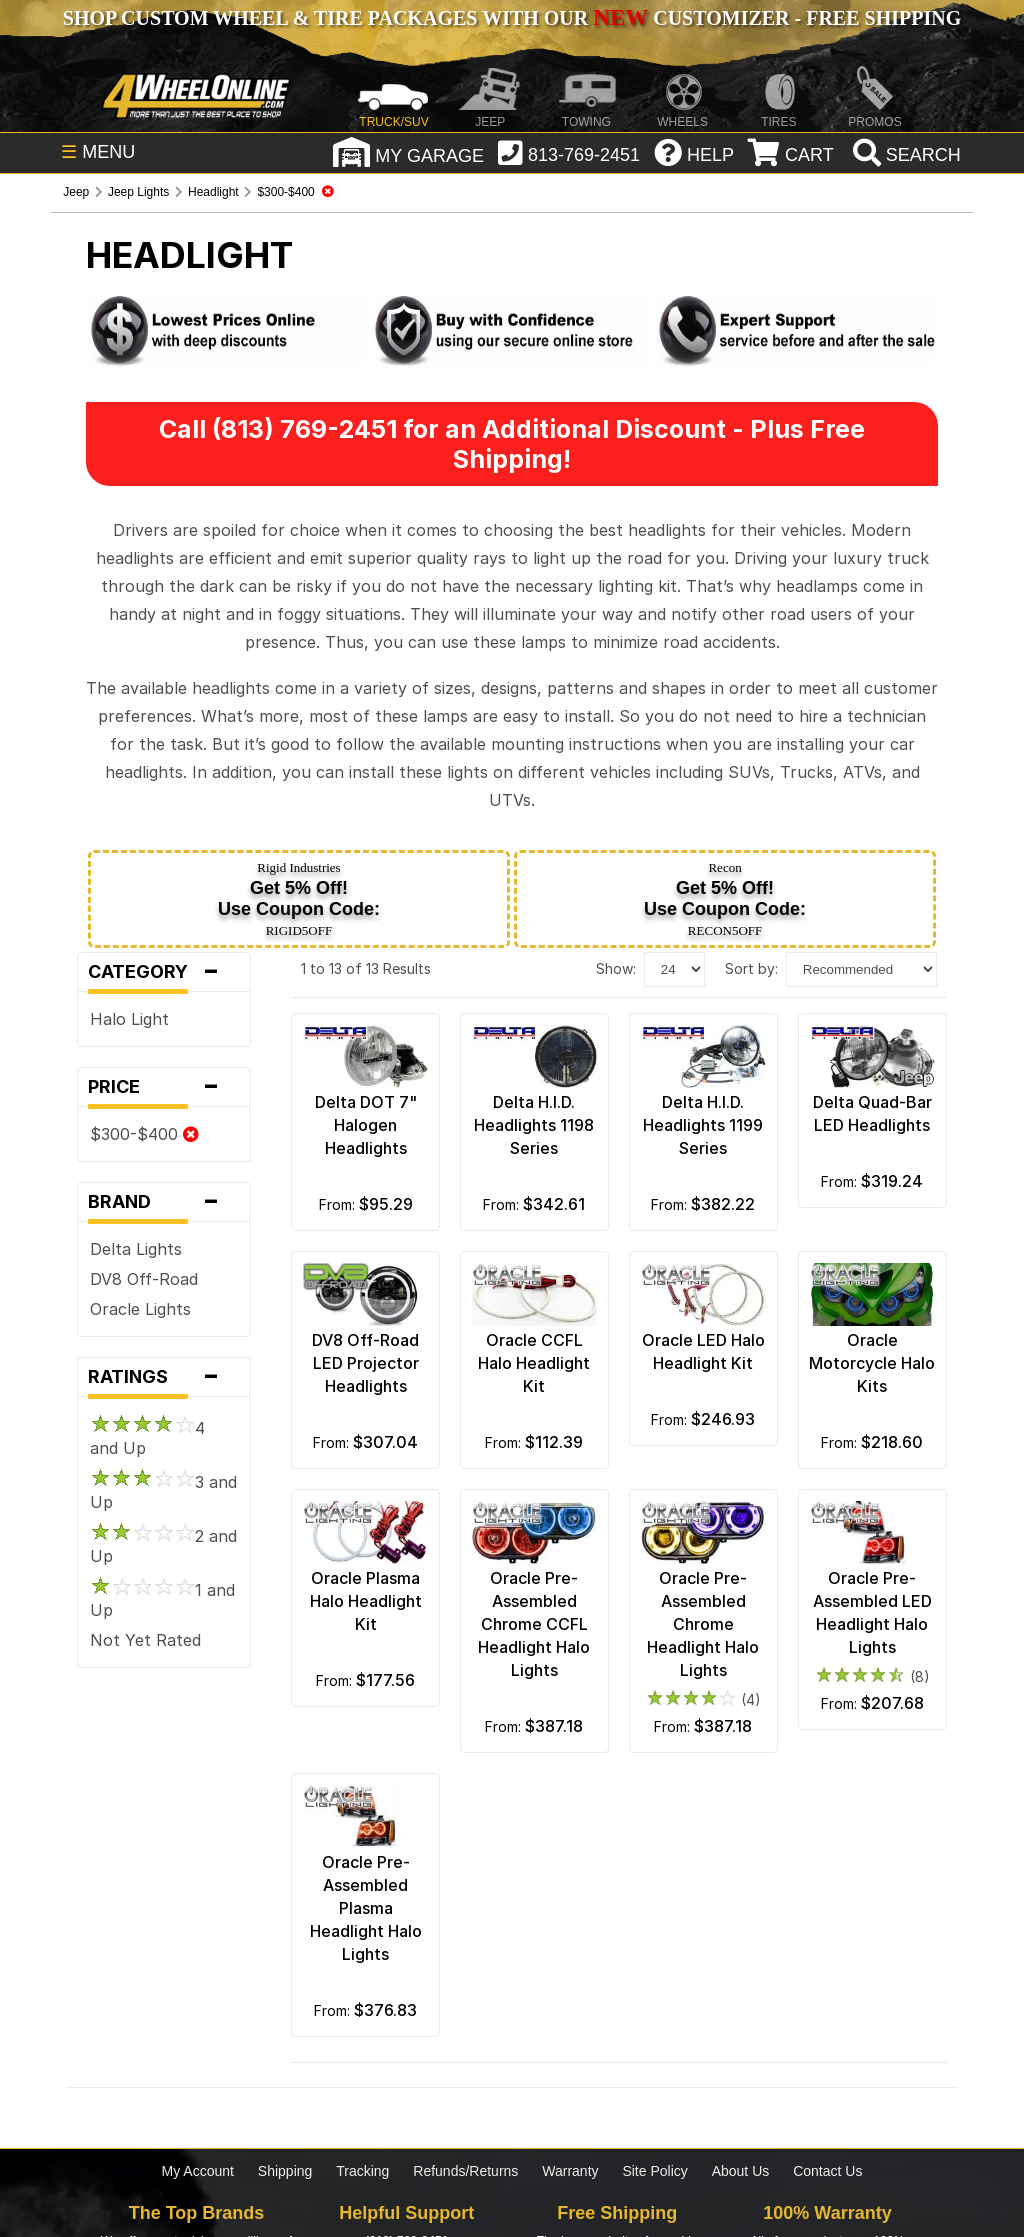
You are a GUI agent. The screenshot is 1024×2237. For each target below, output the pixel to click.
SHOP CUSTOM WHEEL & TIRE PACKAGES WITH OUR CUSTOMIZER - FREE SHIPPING (512, 18)
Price (164, 1087)
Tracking (362, 2171)
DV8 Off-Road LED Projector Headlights (365, 1363)
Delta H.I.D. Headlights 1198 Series (534, 1125)
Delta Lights (136, 1249)
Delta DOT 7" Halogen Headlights (366, 1125)
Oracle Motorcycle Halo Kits (872, 1363)
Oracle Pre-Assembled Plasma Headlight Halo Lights (366, 1908)
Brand (164, 1202)
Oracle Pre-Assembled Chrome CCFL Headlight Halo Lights (534, 1624)
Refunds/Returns (465, 2171)
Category (164, 972)
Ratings (164, 1377)
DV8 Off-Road (144, 1279)
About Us (741, 2171)
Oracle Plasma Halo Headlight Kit (366, 1601)
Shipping (285, 2171)
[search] (904, 155)
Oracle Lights (140, 1309)
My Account (198, 2171)
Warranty (570, 2171)
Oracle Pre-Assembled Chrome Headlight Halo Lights (703, 1624)
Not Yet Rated (145, 1640)
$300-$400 (144, 1134)
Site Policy (654, 2171)
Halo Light (129, 1019)
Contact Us (827, 2171)
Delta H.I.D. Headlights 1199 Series (703, 1125)
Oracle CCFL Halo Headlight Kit (534, 1363)
